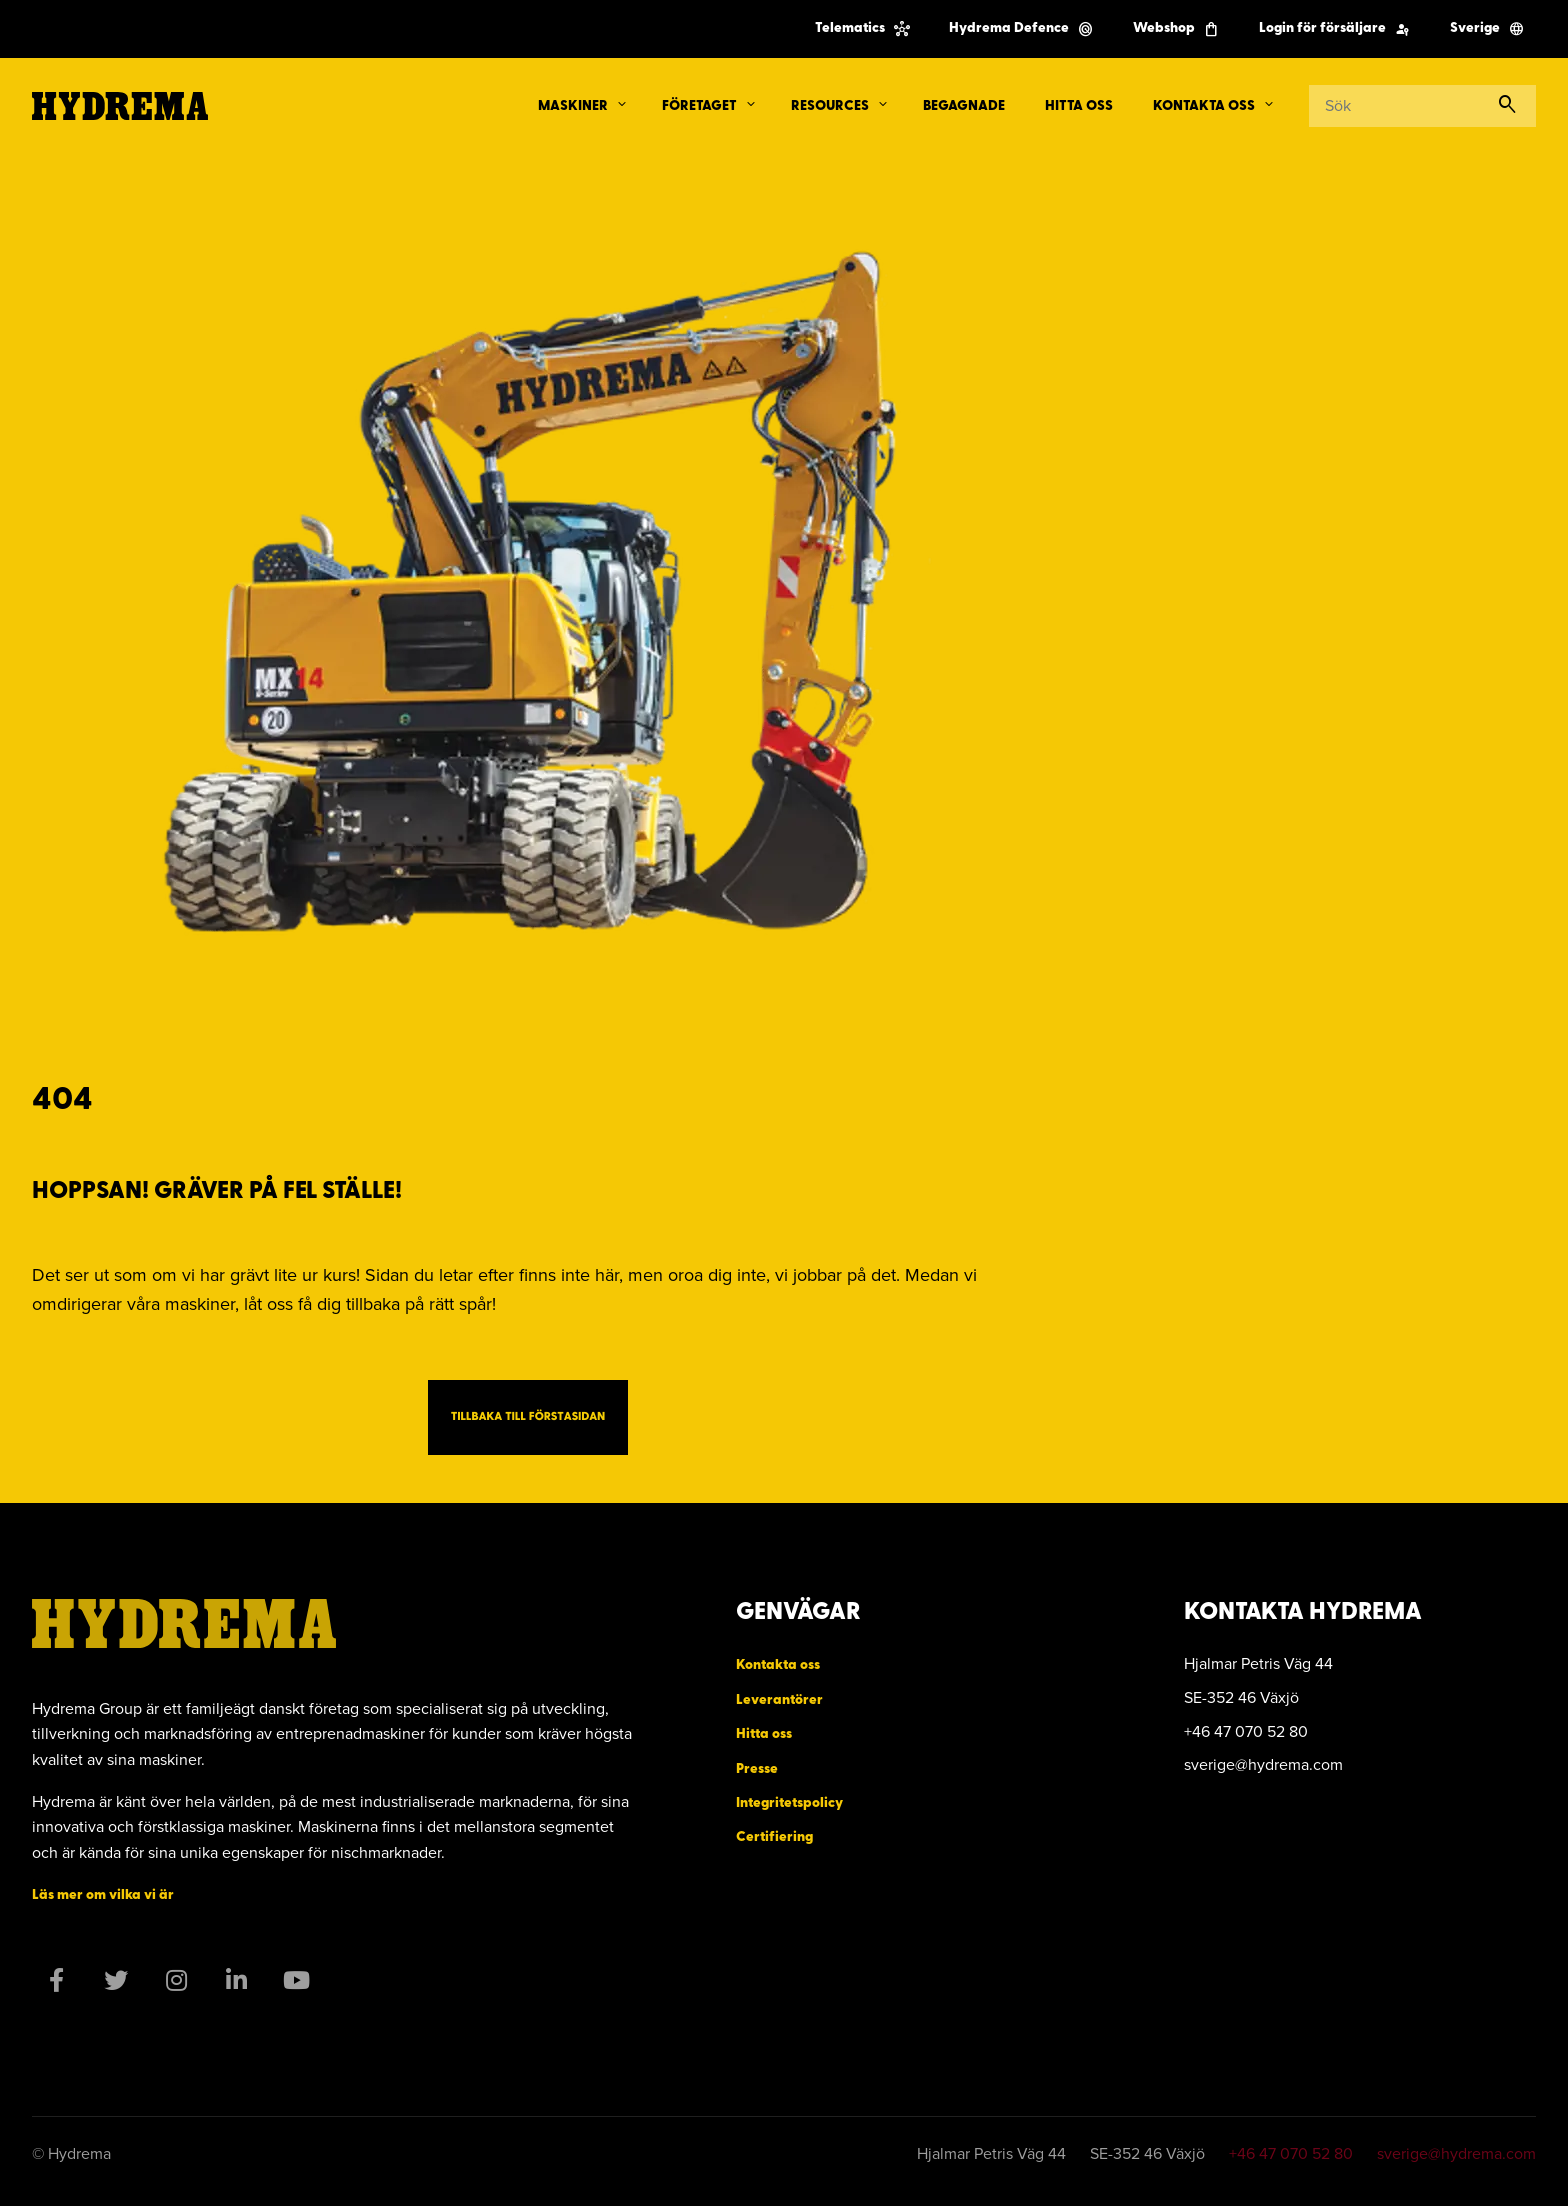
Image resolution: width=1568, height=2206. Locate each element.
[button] (622, 105)
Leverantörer (779, 1700)
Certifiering (774, 1837)
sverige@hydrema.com (1456, 2153)
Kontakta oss (778, 1665)
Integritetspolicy (789, 1803)
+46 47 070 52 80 (1291, 2153)
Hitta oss (764, 1734)
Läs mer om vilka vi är (103, 1895)
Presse (757, 1769)
